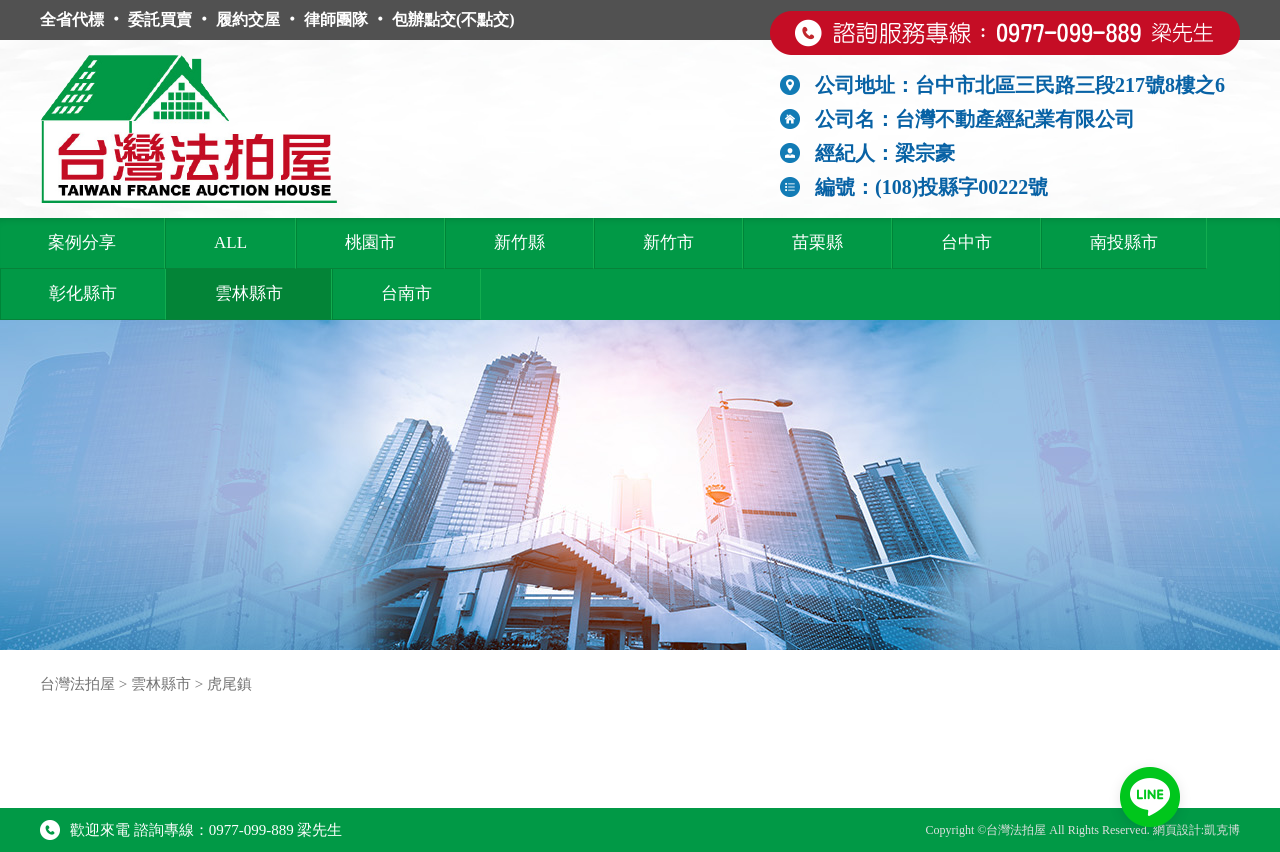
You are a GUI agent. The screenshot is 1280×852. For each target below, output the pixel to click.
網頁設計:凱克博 (1196, 830)
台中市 (966, 242)
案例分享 (82, 242)
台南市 (406, 293)
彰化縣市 (83, 293)
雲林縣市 (249, 293)
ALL (230, 242)
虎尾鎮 (229, 684)
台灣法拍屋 (77, 684)
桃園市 (370, 242)
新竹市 (668, 242)
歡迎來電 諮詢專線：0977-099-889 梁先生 (191, 830)
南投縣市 (1124, 242)
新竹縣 (519, 242)
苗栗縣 (817, 242)
